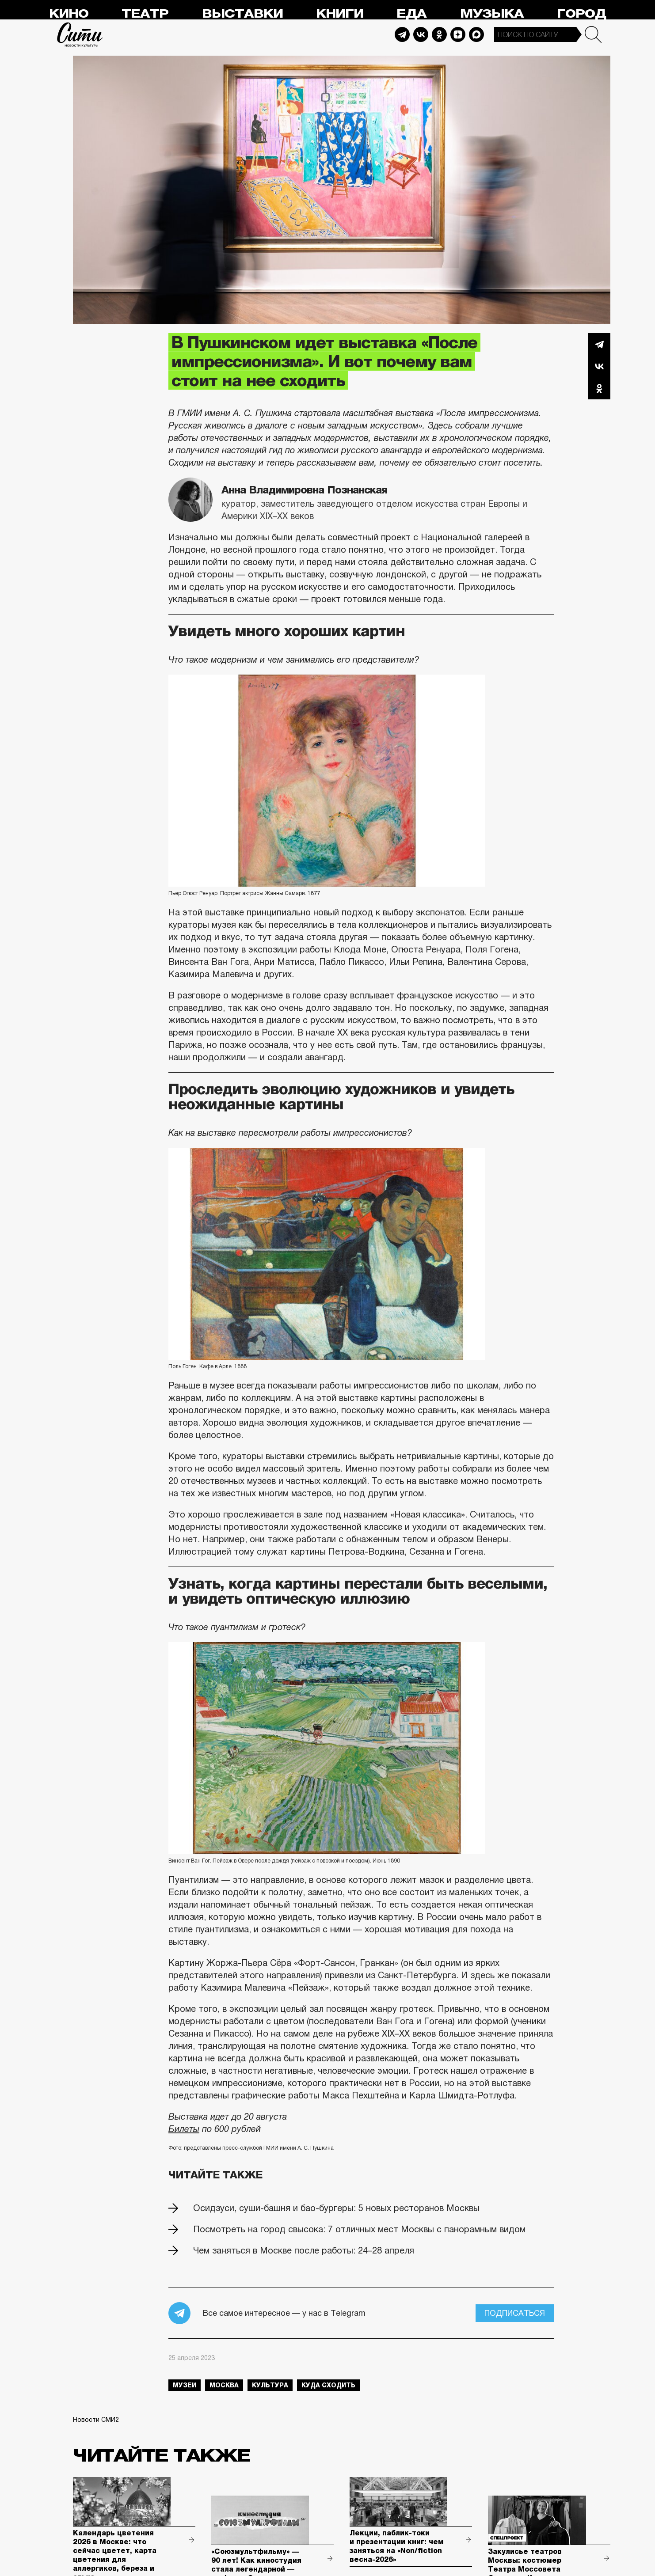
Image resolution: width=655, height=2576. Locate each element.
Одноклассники (599, 388)
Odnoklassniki (439, 34)
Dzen (457, 34)
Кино (68, 14)
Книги (339, 14)
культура (270, 2385)
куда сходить (328, 2385)
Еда (411, 14)
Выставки (242, 14)
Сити (80, 34)
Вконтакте (599, 366)
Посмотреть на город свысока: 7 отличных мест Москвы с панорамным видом (359, 2229)
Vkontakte (420, 34)
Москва (224, 2385)
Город (581, 14)
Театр (145, 14)
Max (476, 34)
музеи (184, 2385)
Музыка (492, 14)
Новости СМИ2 (96, 2419)
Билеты (183, 2129)
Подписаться (514, 2313)
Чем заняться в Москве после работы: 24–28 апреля (303, 2250)
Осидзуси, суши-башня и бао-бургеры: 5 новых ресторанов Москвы (336, 2208)
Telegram (402, 34)
